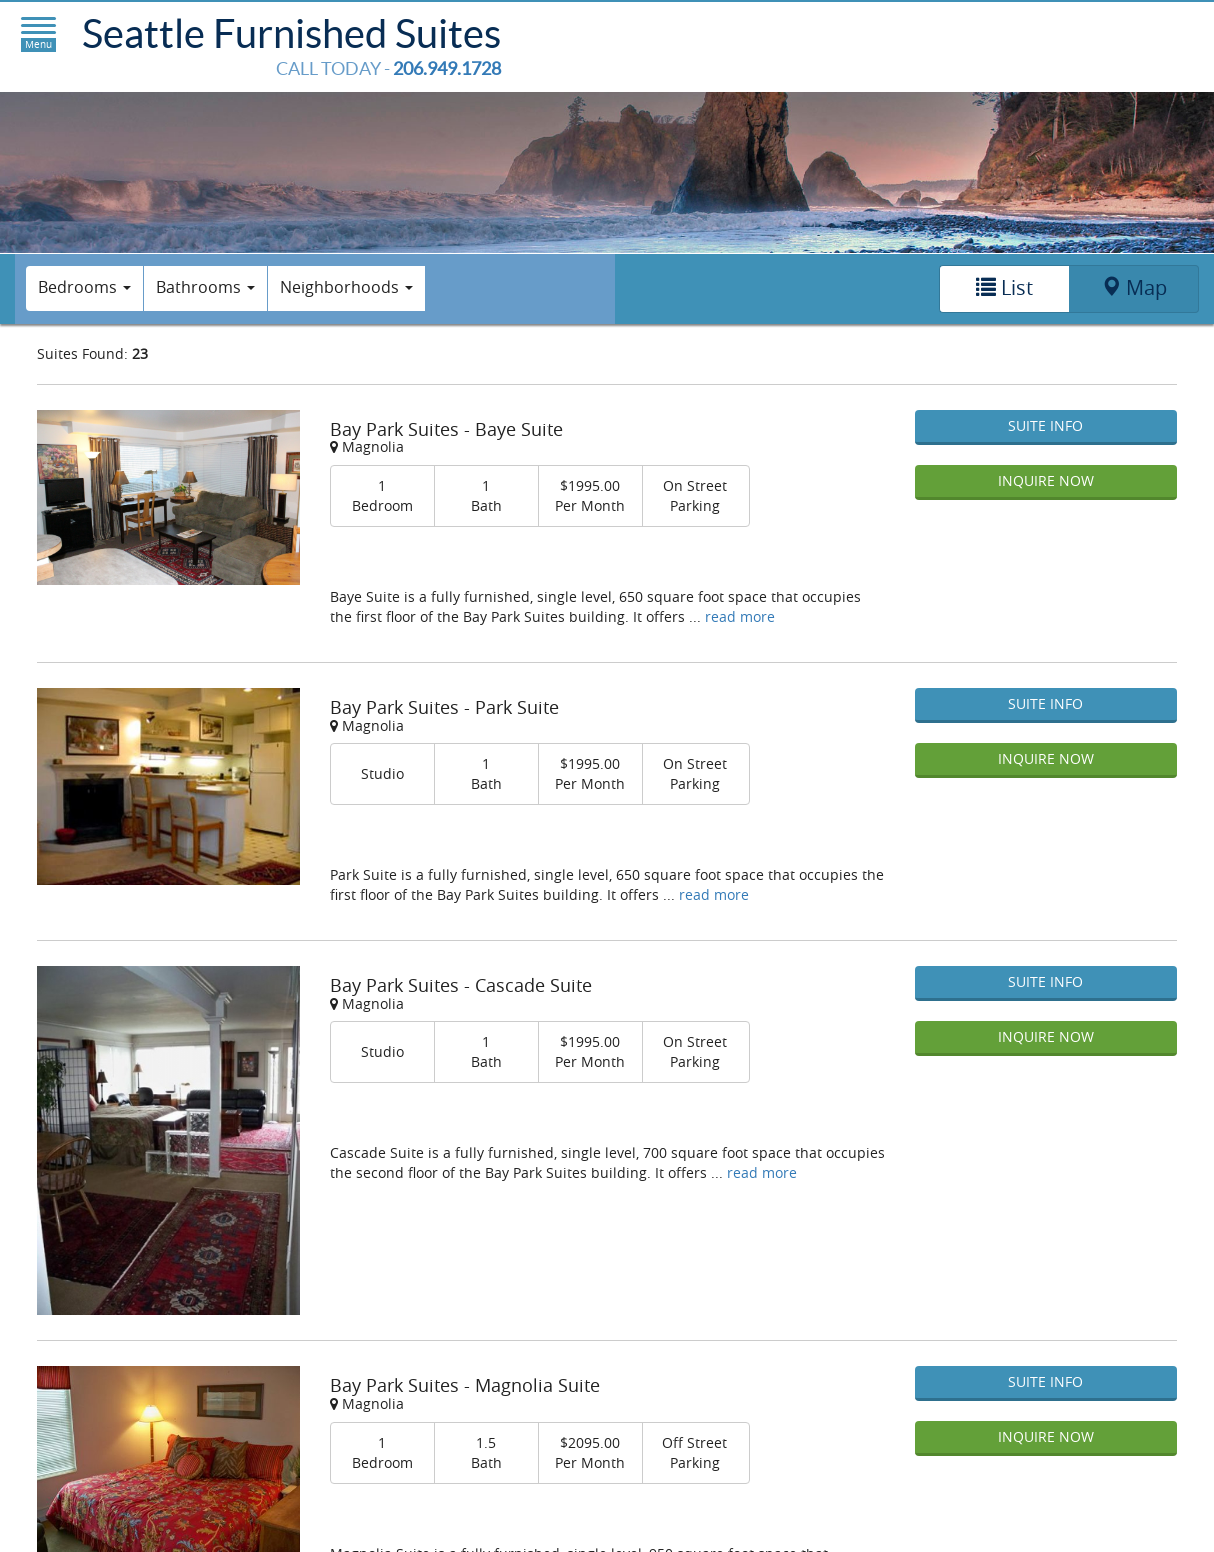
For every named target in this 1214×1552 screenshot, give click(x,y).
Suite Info (1045, 425)
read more (740, 616)
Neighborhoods (346, 287)
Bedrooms (84, 287)
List (1004, 287)
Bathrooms (205, 287)
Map (1134, 287)
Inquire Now (1046, 480)
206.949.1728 (447, 68)
